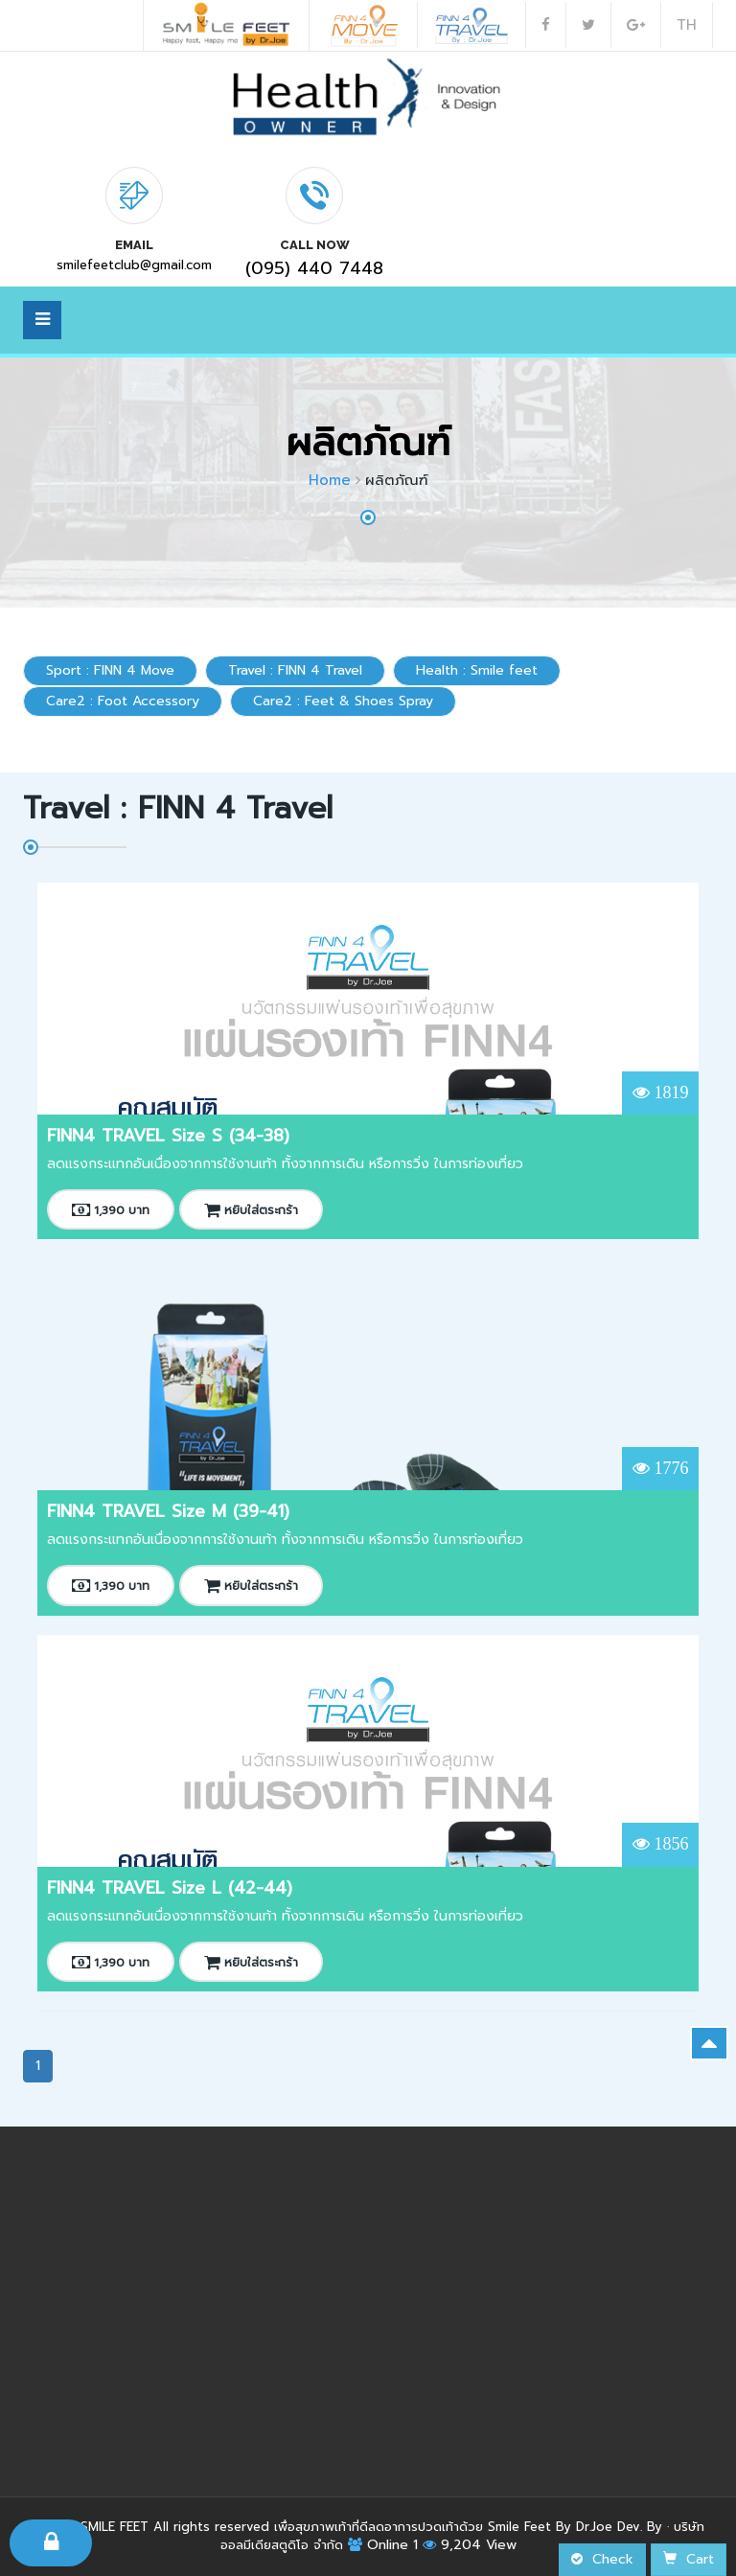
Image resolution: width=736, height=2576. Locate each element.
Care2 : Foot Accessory (122, 701)
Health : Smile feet (477, 670)
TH (687, 24)
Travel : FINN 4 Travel (295, 670)
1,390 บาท (111, 1210)
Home (330, 481)
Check (602, 2559)
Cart (688, 2559)
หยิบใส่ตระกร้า (251, 1210)
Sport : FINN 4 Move (110, 670)
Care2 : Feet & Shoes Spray (343, 701)
